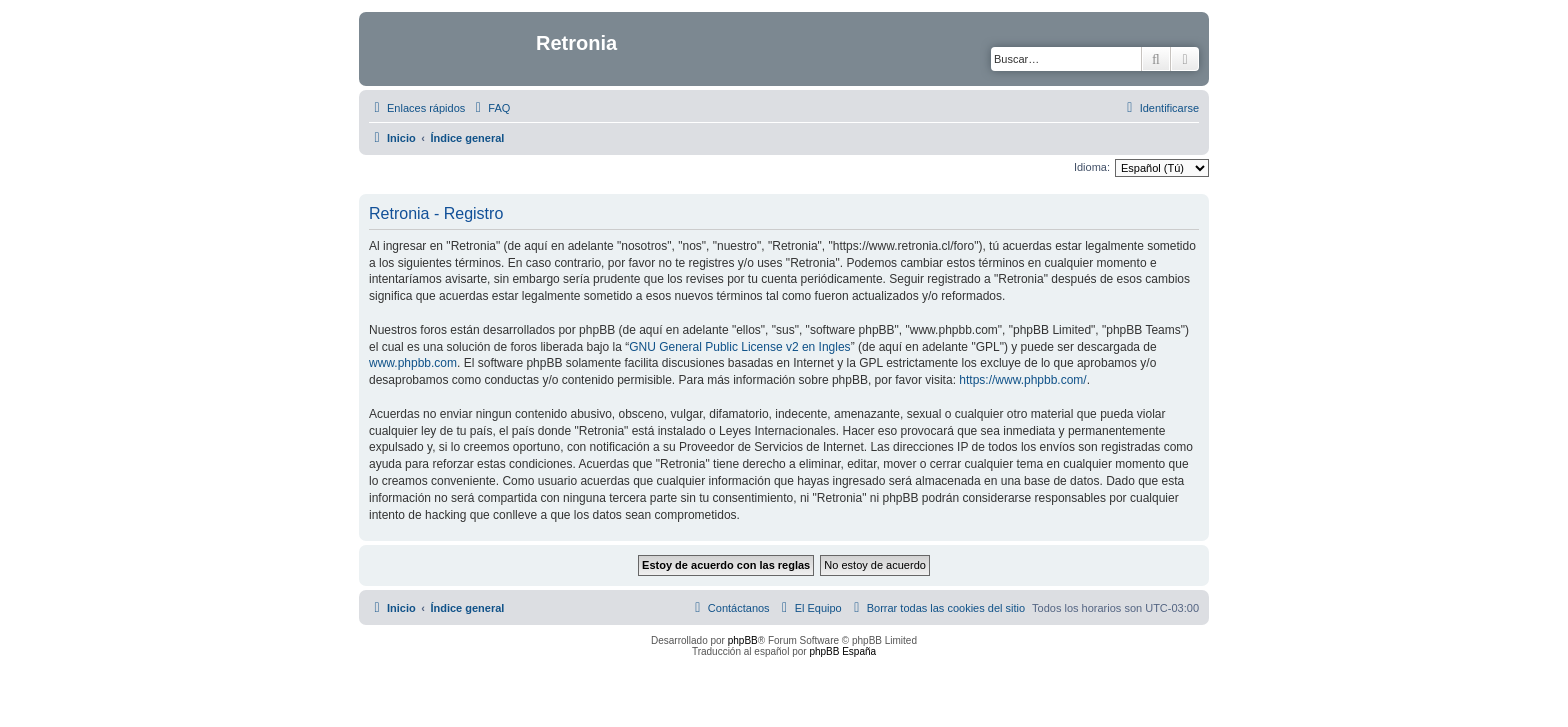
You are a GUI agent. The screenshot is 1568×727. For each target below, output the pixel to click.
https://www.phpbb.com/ (1022, 380)
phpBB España (842, 651)
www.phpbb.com (413, 363)
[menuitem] (490, 108)
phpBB (743, 640)
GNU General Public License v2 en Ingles (739, 347)
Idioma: (1092, 167)
